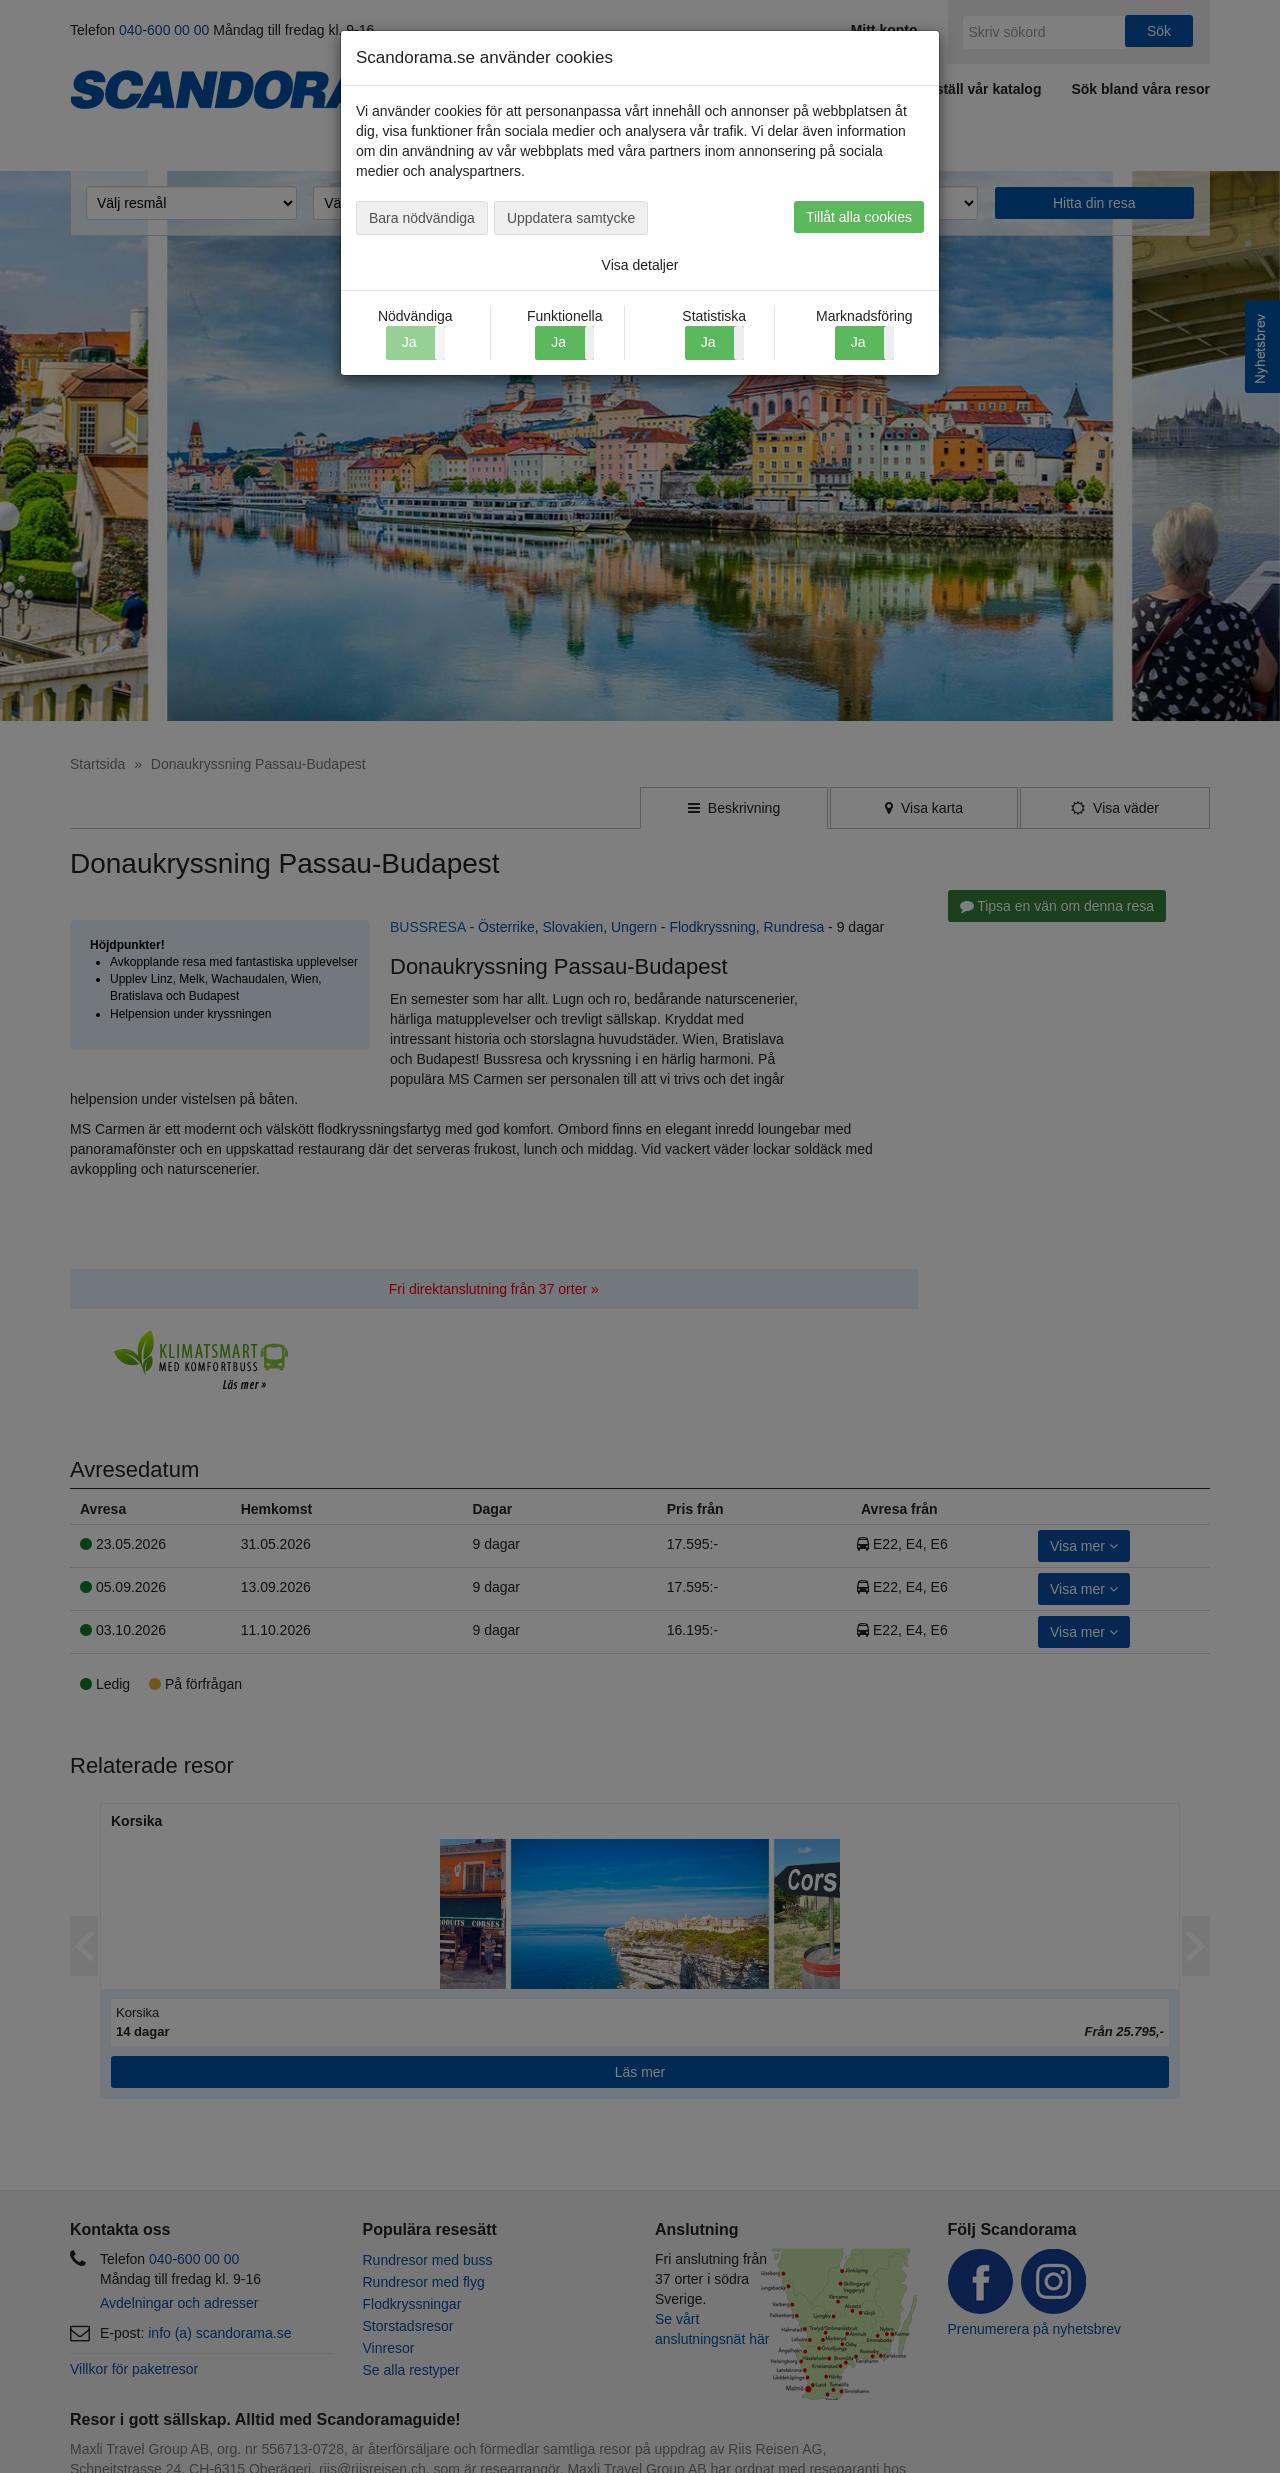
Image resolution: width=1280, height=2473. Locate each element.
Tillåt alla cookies (859, 217)
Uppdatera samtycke (571, 218)
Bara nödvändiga (422, 218)
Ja (558, 342)
